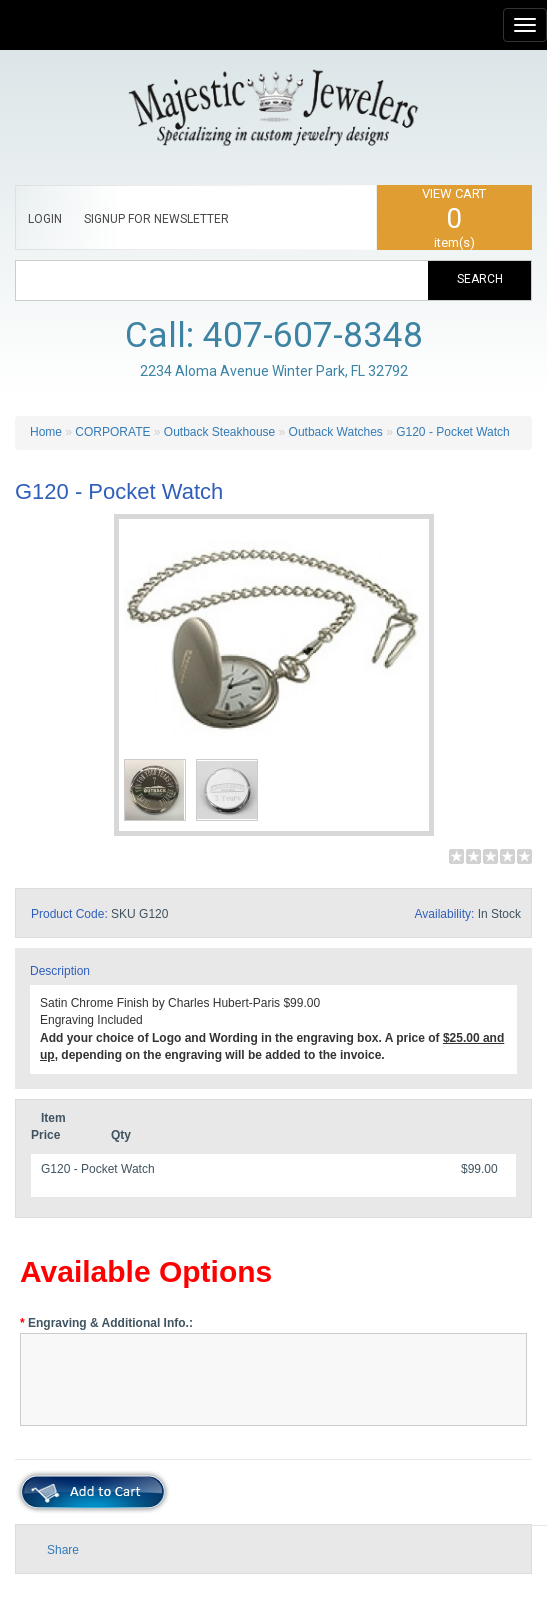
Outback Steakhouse (219, 432)
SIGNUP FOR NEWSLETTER (156, 219)
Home (46, 432)
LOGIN (45, 219)
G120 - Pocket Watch (453, 432)
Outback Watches (336, 432)
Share (63, 1550)
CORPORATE (112, 432)
